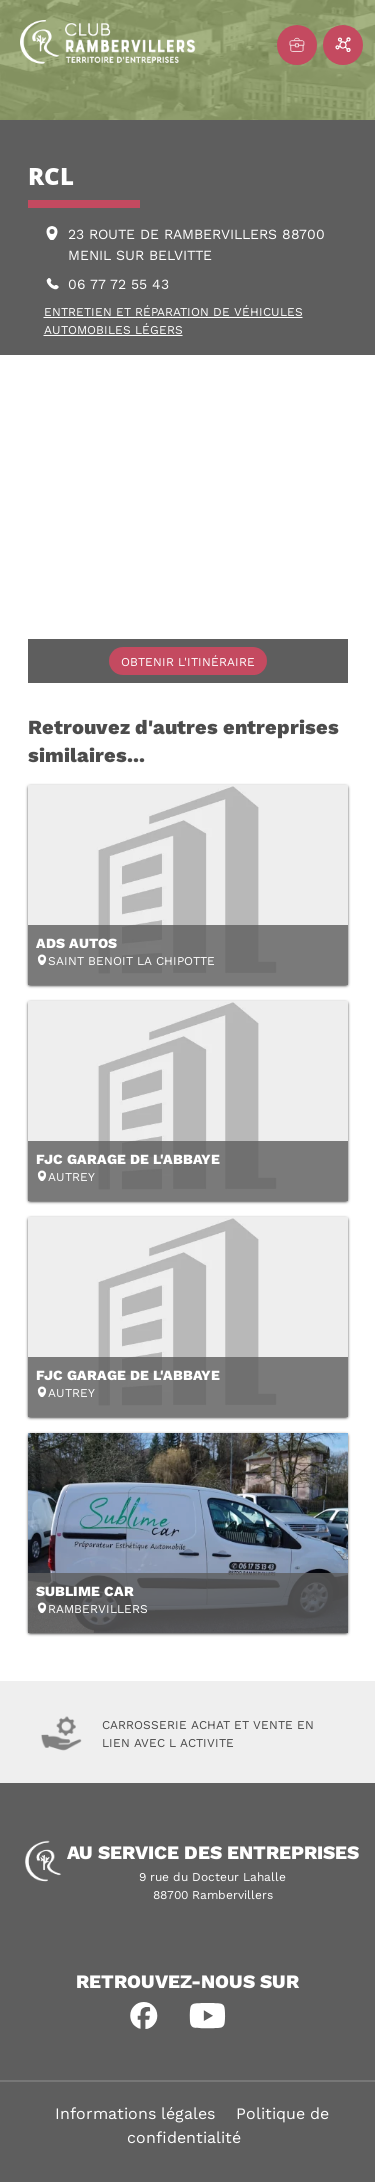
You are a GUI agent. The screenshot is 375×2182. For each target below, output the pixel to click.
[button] (144, 2016)
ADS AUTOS (76, 943)
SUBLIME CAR (85, 1591)
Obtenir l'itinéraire (188, 662)
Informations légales (135, 2113)
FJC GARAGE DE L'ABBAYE (128, 1159)
